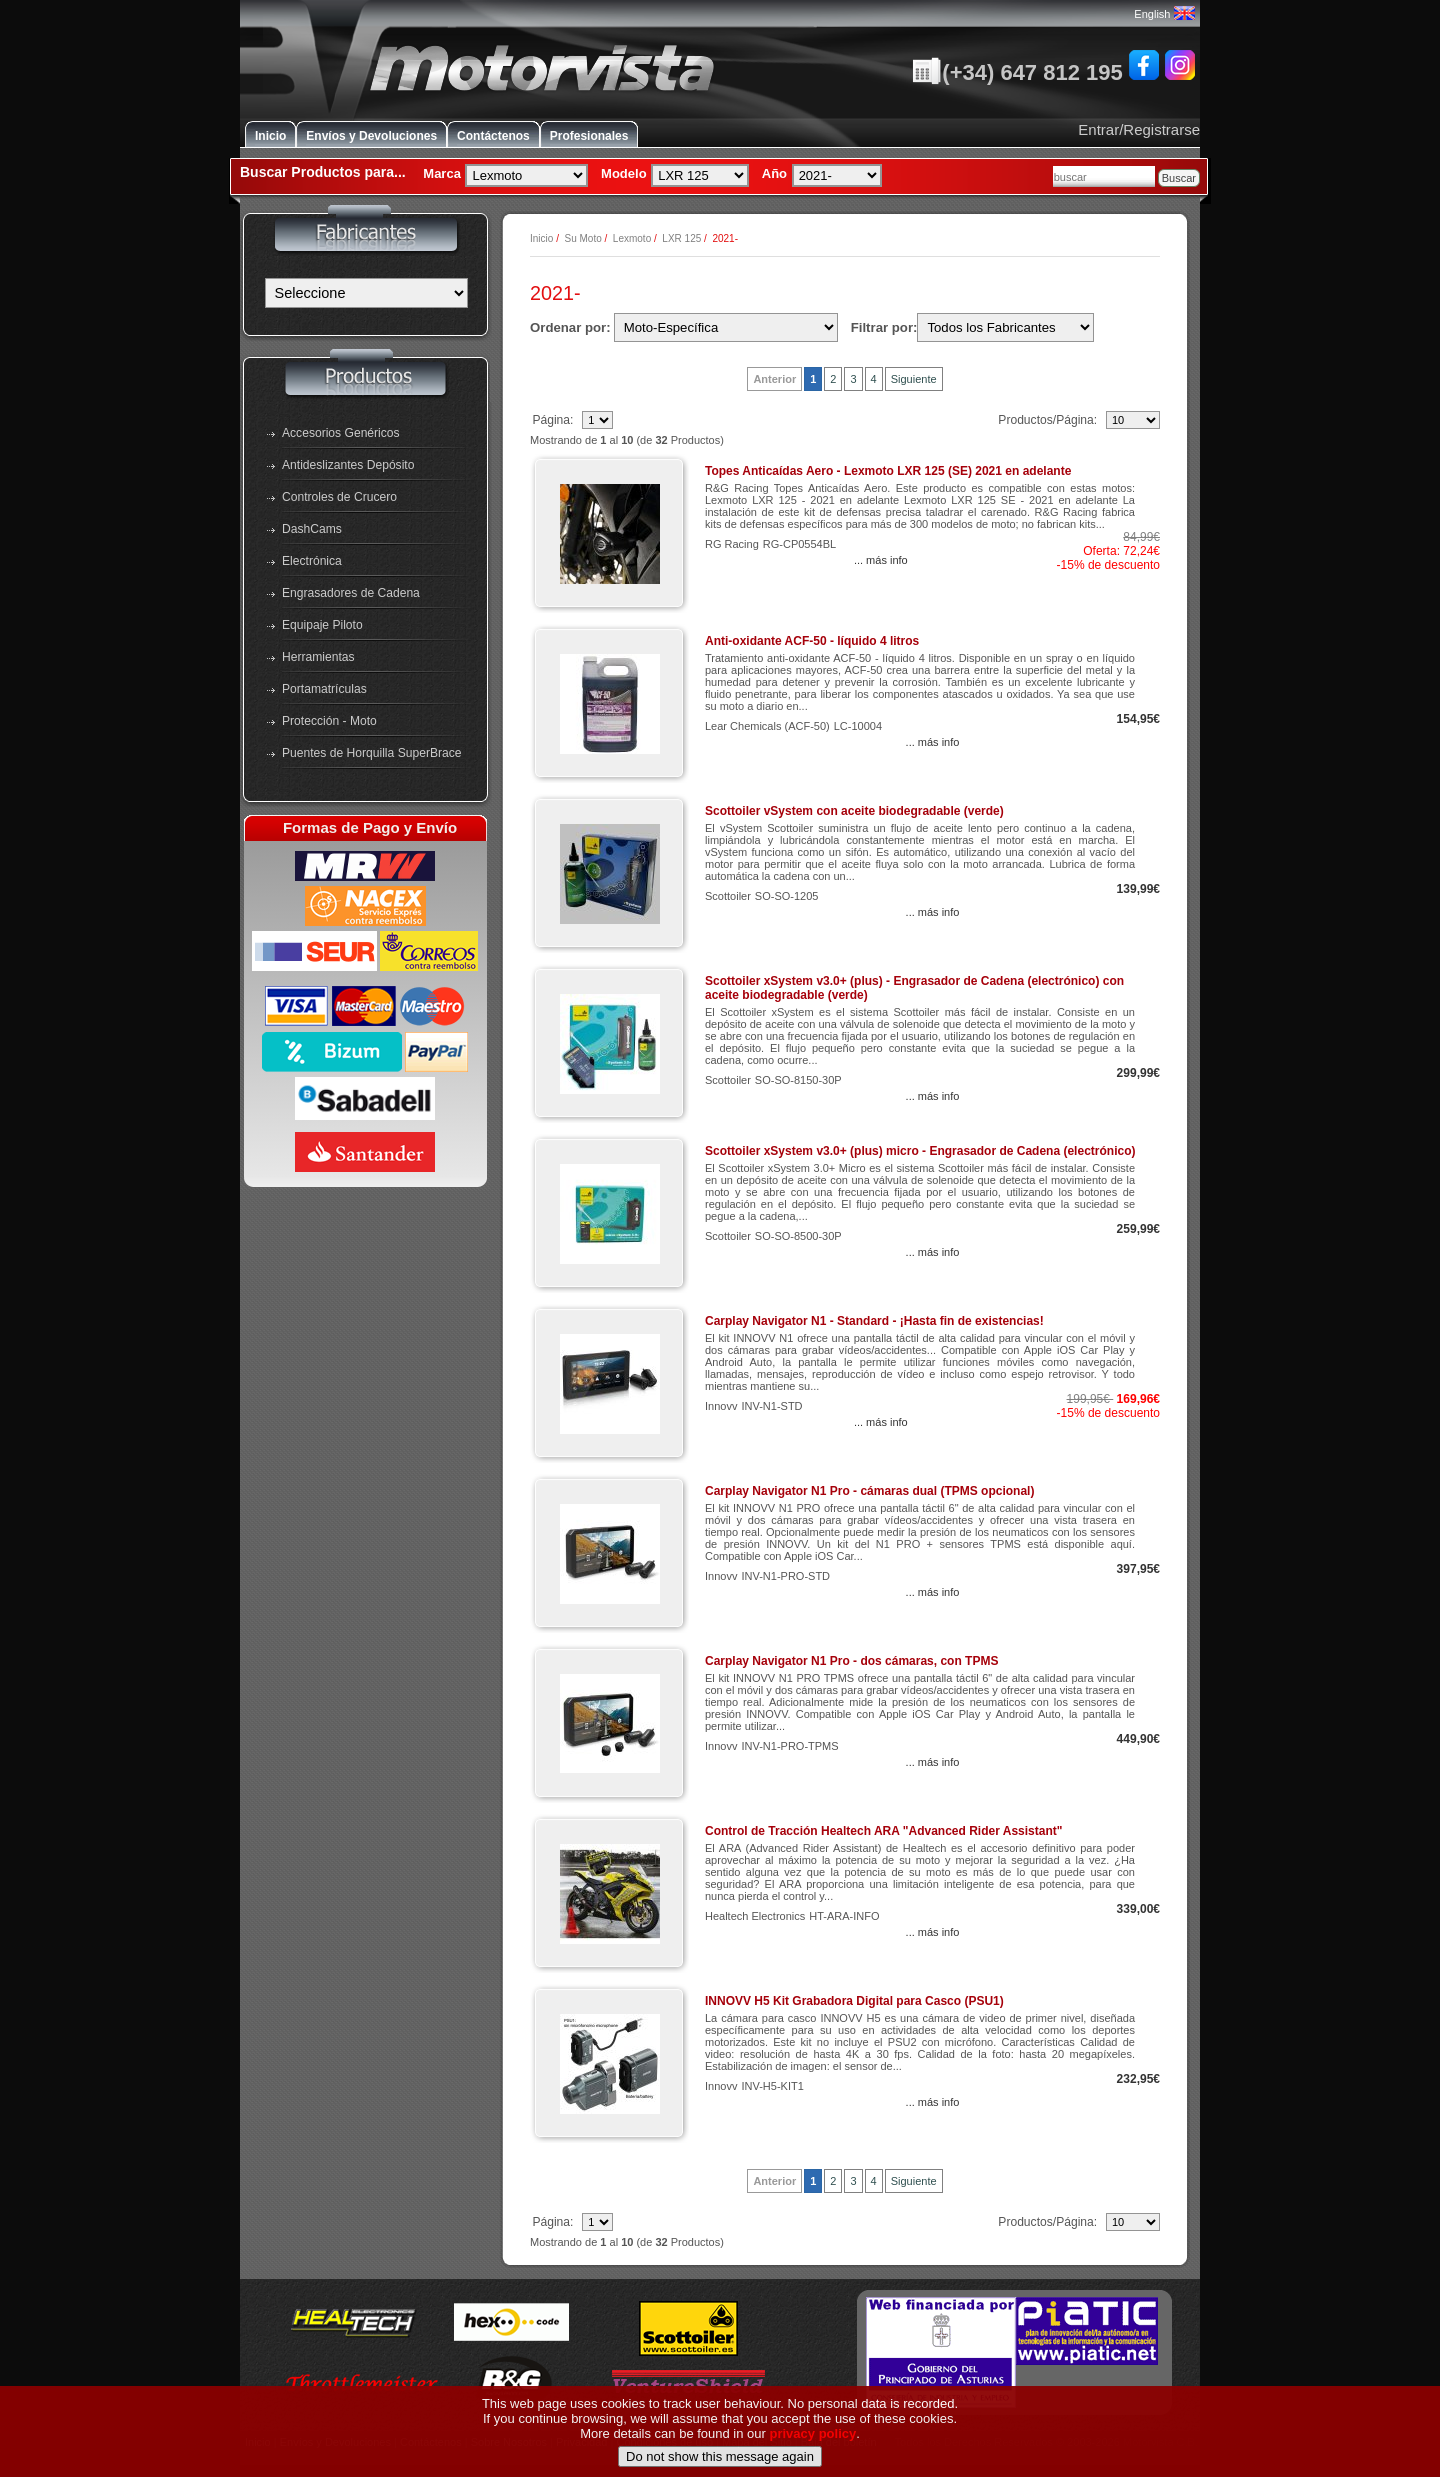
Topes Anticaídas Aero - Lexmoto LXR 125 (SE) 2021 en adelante (888, 471)
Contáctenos (493, 136)
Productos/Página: (1049, 420)
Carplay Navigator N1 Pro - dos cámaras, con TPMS (851, 1661)
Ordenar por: (570, 327)
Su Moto (582, 238)
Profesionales (589, 136)
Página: (554, 420)
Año (774, 173)
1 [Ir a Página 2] (813, 379)
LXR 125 (681, 238)
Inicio (270, 136)
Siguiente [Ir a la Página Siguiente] (914, 379)
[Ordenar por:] (726, 327)
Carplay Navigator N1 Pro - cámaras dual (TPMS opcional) (869, 1491)
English (1164, 14)
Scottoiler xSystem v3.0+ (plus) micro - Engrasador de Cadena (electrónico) (920, 1151)
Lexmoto (632, 238)
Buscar (1179, 178)
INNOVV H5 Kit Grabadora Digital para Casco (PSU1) (854, 2001)
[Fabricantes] (366, 293)
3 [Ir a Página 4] (853, 379)
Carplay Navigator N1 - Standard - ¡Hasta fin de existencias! (874, 1321)
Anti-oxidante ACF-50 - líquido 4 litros (812, 641)
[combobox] (1104, 176)
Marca (442, 173)
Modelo (624, 173)
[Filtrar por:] (1005, 327)
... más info (881, 560)
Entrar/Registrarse (1139, 129)
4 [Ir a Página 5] (874, 379)
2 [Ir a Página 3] (833, 379)
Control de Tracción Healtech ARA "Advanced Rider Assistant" (883, 1831)
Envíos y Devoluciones (371, 136)
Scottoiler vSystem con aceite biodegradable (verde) (854, 811)
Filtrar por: (884, 327)
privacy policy (813, 2466)
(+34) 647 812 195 (1017, 72)
